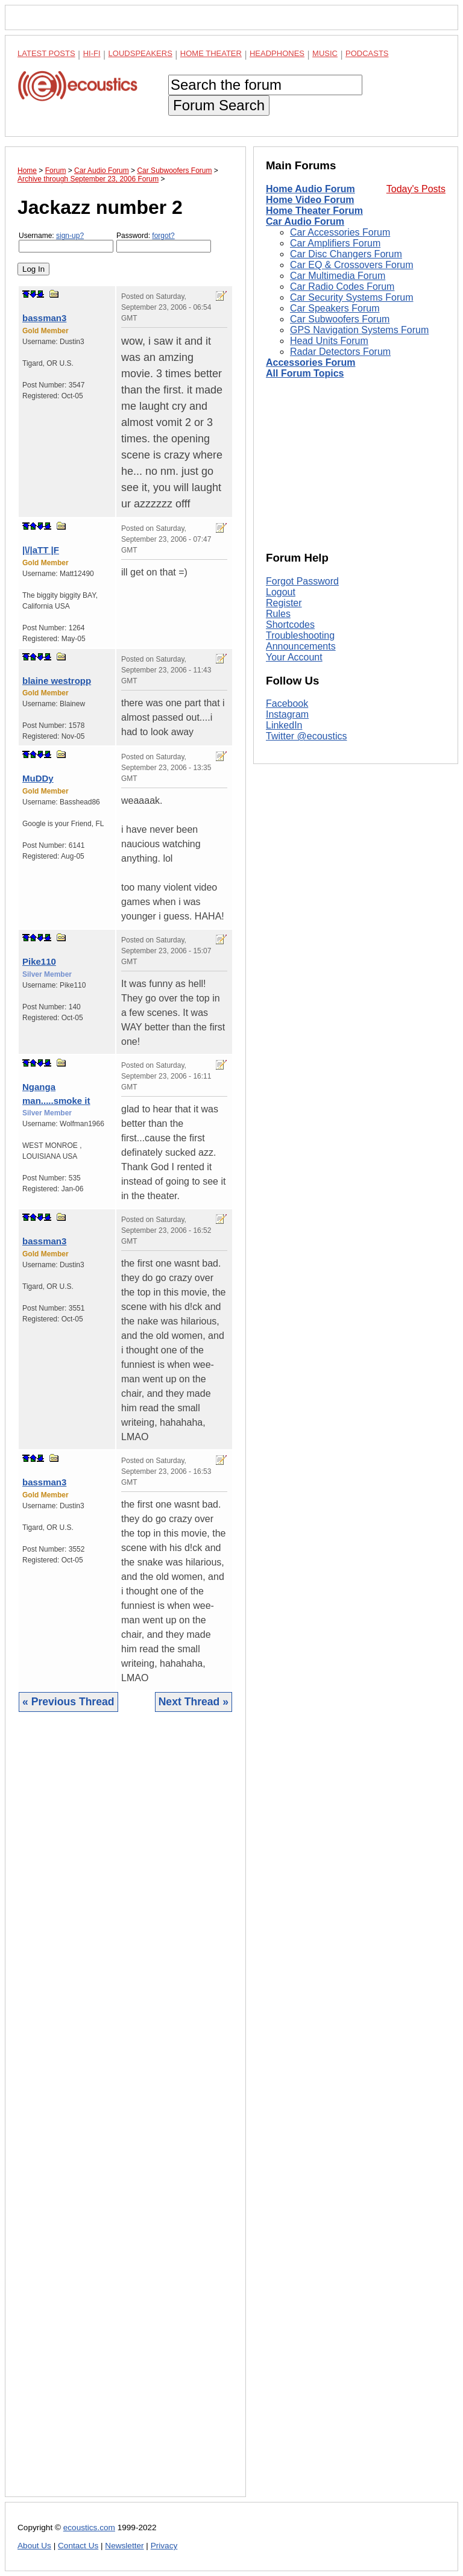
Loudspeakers (140, 53)
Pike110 (39, 961)
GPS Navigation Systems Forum (359, 330)
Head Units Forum (329, 341)
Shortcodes (290, 624)
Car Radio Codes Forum (342, 286)
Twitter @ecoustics (306, 736)
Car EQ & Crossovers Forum (351, 265)
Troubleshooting (300, 635)
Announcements (301, 646)
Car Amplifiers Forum (335, 243)
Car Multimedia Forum (337, 276)
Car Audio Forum (305, 221)
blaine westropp (56, 680)
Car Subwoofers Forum (339, 319)
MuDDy (38, 778)
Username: (66, 241)
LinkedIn (284, 725)
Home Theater (211, 53)
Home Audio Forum (310, 189)
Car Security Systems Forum (351, 297)
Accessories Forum (311, 362)
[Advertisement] (125, 2113)
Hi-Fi (92, 53)
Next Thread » (193, 1702)
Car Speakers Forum (335, 308)
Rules (278, 614)
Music (325, 53)
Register (284, 603)
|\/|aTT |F (40, 550)
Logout (280, 592)
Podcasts (367, 53)
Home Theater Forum (314, 210)
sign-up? (70, 235)
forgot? (163, 235)
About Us (34, 2545)
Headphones (277, 53)
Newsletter (124, 2545)
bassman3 (44, 318)
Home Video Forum (310, 200)
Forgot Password (302, 581)
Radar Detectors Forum (340, 351)
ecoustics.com (89, 2527)
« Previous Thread (68, 1702)
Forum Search (219, 105)
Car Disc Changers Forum (346, 254)
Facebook (287, 703)
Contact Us (78, 2545)
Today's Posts (416, 189)
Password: (163, 241)
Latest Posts (46, 53)
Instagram (287, 714)
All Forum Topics (305, 373)
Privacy (164, 2545)
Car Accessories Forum (340, 232)
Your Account (294, 657)
